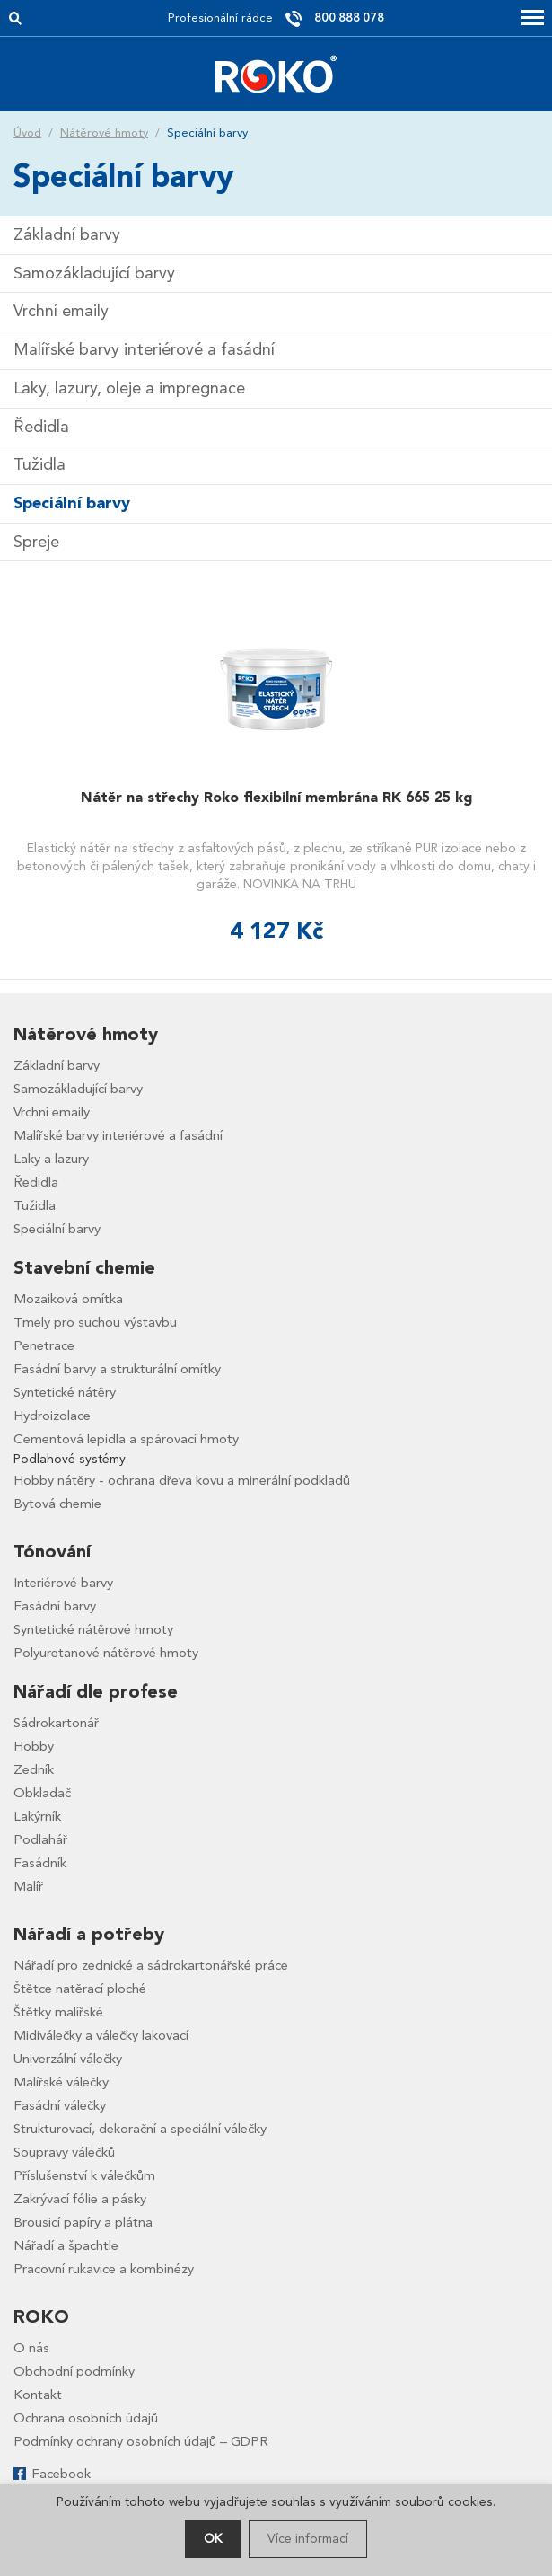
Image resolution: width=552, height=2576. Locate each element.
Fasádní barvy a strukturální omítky (117, 1369)
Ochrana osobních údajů (85, 2418)
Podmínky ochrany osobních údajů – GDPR (140, 2441)
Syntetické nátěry (64, 1392)
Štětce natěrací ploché (79, 1989)
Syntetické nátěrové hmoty (93, 1629)
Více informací (307, 2538)
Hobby (33, 1746)
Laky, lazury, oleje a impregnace (129, 388)
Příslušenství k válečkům (84, 2175)
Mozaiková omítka (68, 1299)
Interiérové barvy (63, 1583)
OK (213, 2538)
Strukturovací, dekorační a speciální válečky (140, 2129)
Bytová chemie (57, 1504)
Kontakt (37, 2395)
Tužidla (39, 465)
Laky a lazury (51, 1159)
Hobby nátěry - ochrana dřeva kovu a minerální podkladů (181, 1480)
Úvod (27, 133)
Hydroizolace (52, 1416)
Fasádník (39, 1863)
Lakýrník (37, 1816)
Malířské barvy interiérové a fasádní (144, 350)
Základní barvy (66, 235)
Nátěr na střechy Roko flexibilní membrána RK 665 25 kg (276, 797)
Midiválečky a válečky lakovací (100, 2035)
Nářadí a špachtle (65, 2245)
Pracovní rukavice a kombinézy (103, 2269)
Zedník (33, 1769)
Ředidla (41, 427)
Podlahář (40, 1839)
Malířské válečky (61, 2082)
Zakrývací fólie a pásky (79, 2199)
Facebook (61, 2474)
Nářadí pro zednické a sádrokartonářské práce (150, 1965)
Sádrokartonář (56, 1723)
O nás (31, 2348)
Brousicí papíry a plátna (83, 2222)
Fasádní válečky (59, 2105)
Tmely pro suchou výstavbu (95, 1322)
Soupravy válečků (64, 2152)
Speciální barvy (71, 503)
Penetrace (43, 1345)
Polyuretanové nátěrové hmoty (105, 1653)
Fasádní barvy (54, 1606)
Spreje (36, 542)
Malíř (28, 1886)
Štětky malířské (58, 2012)
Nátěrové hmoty (104, 133)
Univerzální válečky (67, 2059)
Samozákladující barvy (94, 273)
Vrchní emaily (61, 311)
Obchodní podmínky (74, 2371)
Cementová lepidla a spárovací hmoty (126, 1439)
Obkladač (42, 1793)
